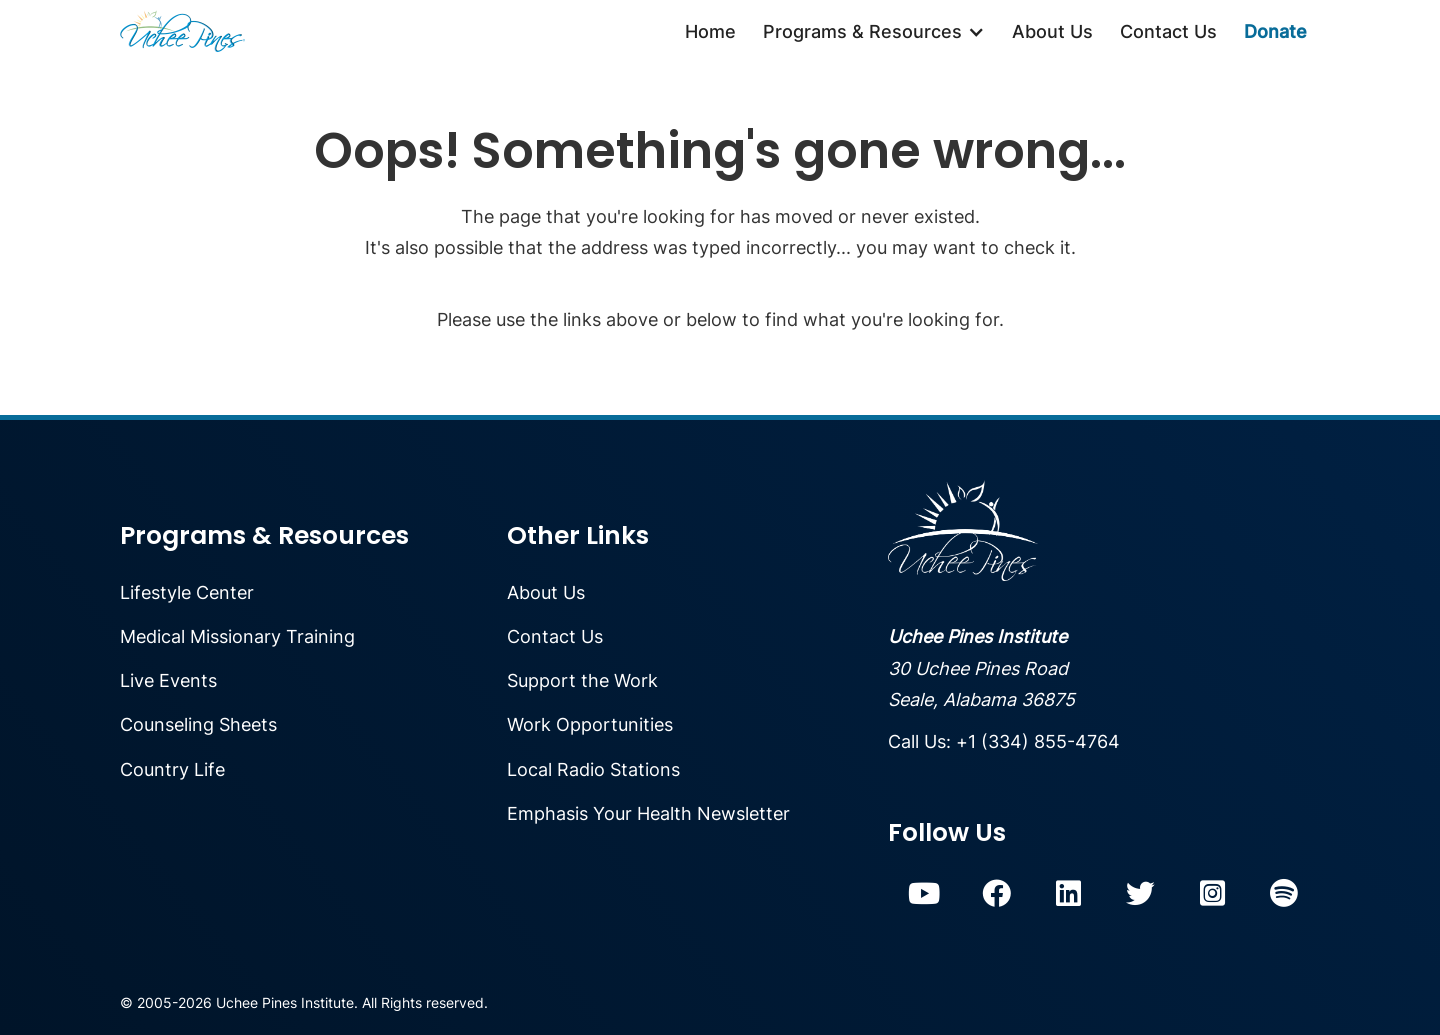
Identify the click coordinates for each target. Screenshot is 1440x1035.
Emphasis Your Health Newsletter (648, 813)
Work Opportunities (590, 724)
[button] (874, 32)
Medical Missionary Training (237, 636)
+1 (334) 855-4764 (1038, 741)
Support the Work (582, 680)
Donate (1275, 31)
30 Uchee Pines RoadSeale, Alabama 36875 (981, 668)
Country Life (172, 769)
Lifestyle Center (187, 592)
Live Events (168, 680)
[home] (182, 32)
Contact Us (1168, 31)
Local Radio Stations (593, 769)
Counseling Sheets (198, 724)
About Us (1052, 31)
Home (710, 31)
